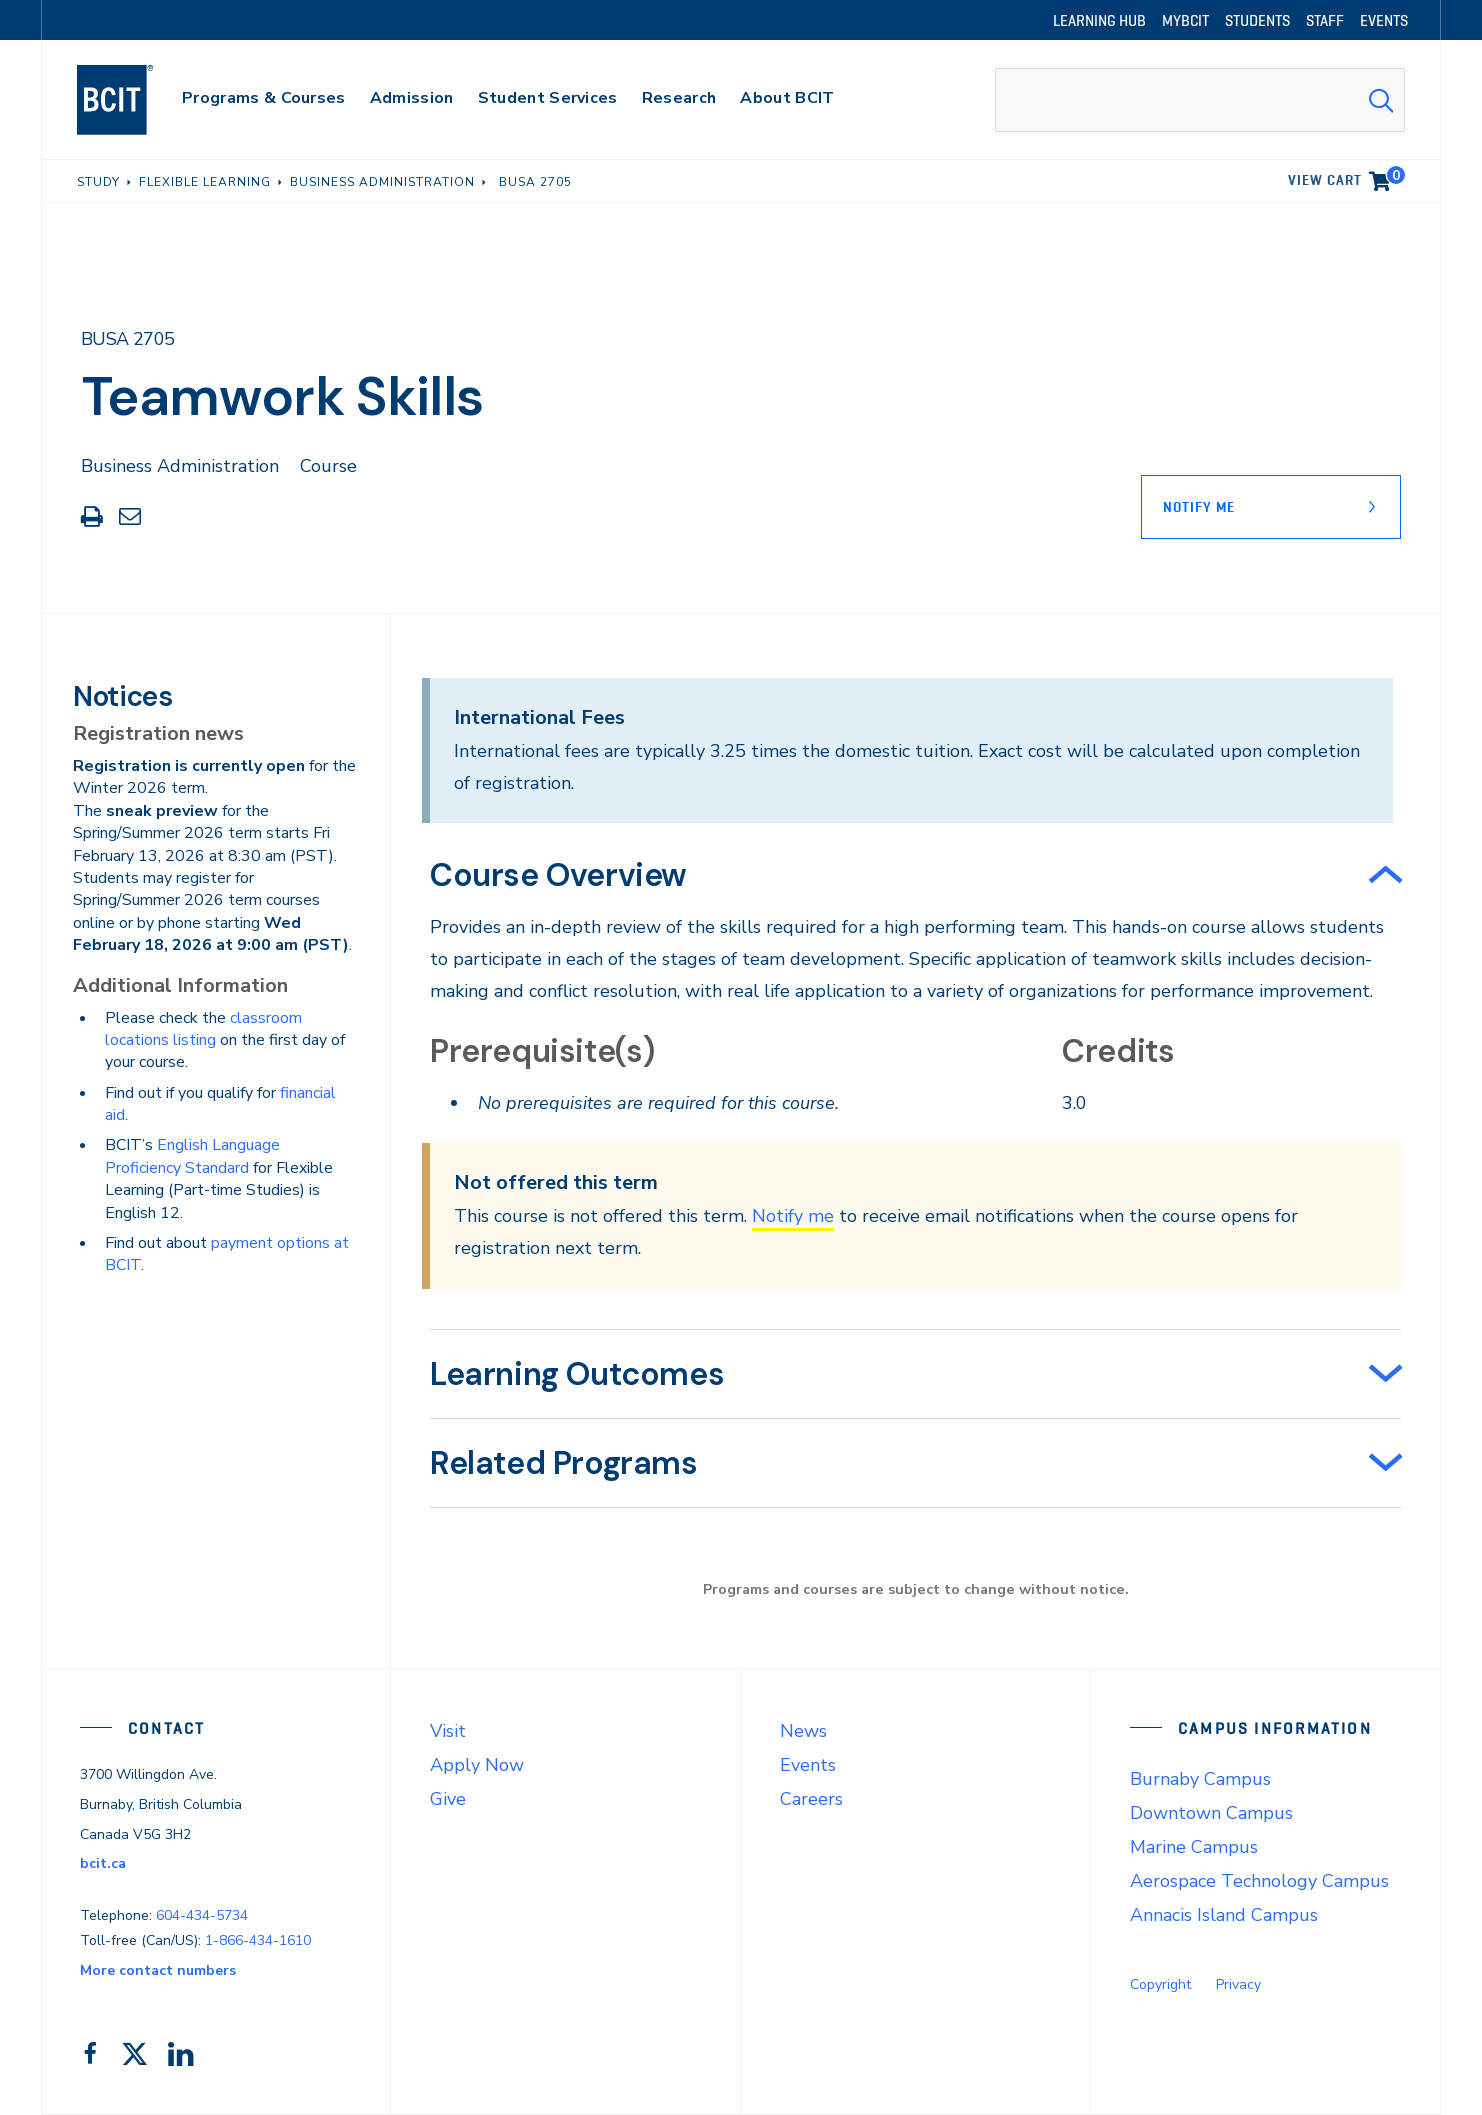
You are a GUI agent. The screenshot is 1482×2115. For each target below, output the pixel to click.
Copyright (1160, 1984)
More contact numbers (158, 1970)
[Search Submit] (1381, 100)
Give (448, 1799)
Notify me (793, 1216)
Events (808, 1765)
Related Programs (564, 1463)
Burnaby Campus (1200, 1779)
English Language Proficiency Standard (192, 1156)
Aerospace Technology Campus (1259, 1881)
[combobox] (1200, 100)
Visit (448, 1731)
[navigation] (134, 100)
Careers (811, 1799)
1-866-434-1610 (258, 1940)
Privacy (1238, 1984)
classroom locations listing (203, 1029)
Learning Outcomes (577, 1374)
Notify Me (1199, 507)
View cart (1346, 177)
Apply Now (477, 1765)
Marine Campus (1194, 1847)
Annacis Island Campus (1224, 1915)
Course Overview (558, 875)
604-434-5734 (202, 1915)
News (803, 1731)
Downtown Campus (1211, 1813)
